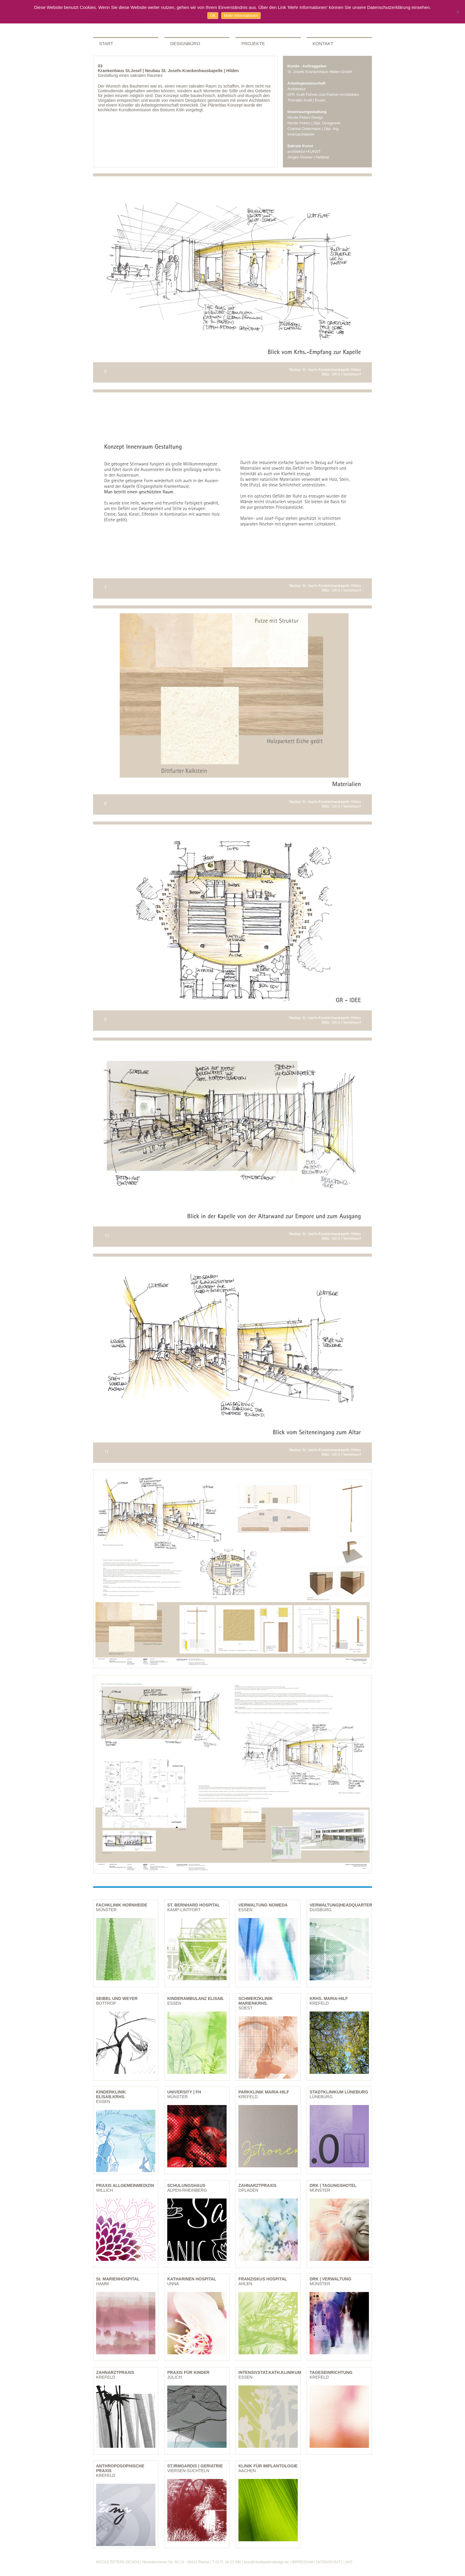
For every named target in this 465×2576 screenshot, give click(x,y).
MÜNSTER (106, 1909)
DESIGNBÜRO (185, 43)
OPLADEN (248, 2190)
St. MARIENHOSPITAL (118, 2279)
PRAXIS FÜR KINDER (188, 2372)
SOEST (245, 2008)
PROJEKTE (253, 43)
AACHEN (247, 2470)
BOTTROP (106, 2003)
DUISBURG (321, 1909)
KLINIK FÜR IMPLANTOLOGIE (268, 2466)
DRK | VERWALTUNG (330, 2279)
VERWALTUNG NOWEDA (263, 1905)
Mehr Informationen (241, 15)
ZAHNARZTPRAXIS (257, 2185)
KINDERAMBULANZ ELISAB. (195, 1998)
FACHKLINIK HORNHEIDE (121, 1905)
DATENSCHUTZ (329, 2562)
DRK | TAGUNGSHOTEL (333, 2185)
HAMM (102, 2283)
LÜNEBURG (321, 2096)
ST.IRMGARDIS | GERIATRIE (195, 2466)
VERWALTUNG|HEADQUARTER (341, 1905)
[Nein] (458, 12)
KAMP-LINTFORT (184, 1909)
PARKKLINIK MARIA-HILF (263, 2092)
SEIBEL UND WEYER (117, 1998)
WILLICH (104, 2190)
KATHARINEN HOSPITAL (191, 2279)
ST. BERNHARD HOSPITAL (193, 1905)
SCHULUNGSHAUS (186, 2185)
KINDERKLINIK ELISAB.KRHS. (111, 2094)
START (106, 43)
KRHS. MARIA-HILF (329, 1998)
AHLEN (245, 2283)
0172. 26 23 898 (228, 2562)
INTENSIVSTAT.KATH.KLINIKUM (269, 2372)
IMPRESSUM (302, 2562)
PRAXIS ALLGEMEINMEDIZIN (125, 2185)
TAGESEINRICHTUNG (331, 2372)
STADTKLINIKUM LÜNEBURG (339, 2092)
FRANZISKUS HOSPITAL (262, 2279)
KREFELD (319, 2003)
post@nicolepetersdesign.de (266, 2562)
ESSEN (245, 1909)
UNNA (173, 2283)
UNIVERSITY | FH (184, 2092)
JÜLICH (174, 2377)
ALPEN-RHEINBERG (187, 2190)
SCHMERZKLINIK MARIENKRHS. (255, 2001)
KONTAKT (323, 43)
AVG (348, 2562)
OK (213, 15)
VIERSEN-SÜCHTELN (188, 2470)
